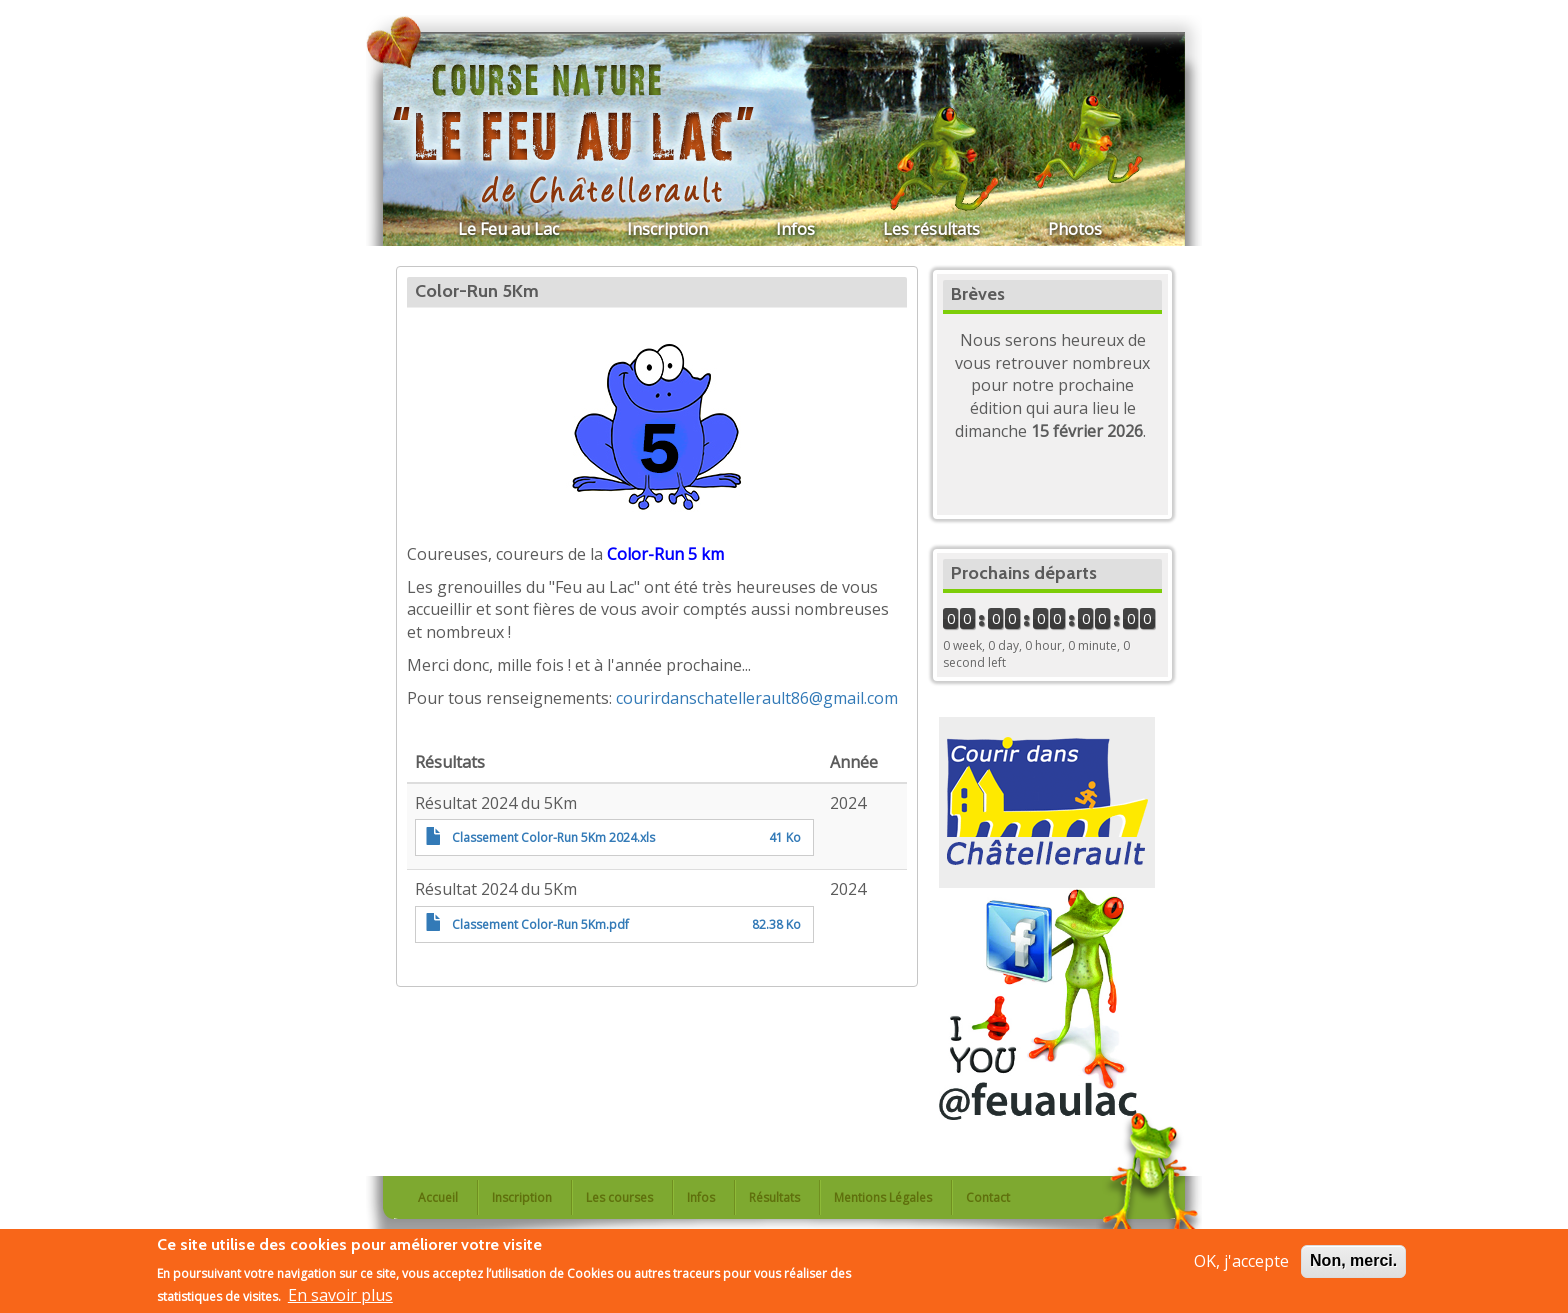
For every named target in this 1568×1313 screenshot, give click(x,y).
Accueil (438, 1197)
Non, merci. (1353, 1261)
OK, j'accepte (1241, 1262)
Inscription (667, 229)
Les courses (619, 1197)
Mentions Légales (883, 1197)
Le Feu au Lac (508, 229)
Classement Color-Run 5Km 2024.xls (553, 837)
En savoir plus (340, 1297)
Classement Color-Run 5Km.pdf (540, 924)
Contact (988, 1197)
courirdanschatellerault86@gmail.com (757, 698)
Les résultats (931, 229)
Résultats (774, 1197)
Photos (1075, 229)
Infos (795, 229)
